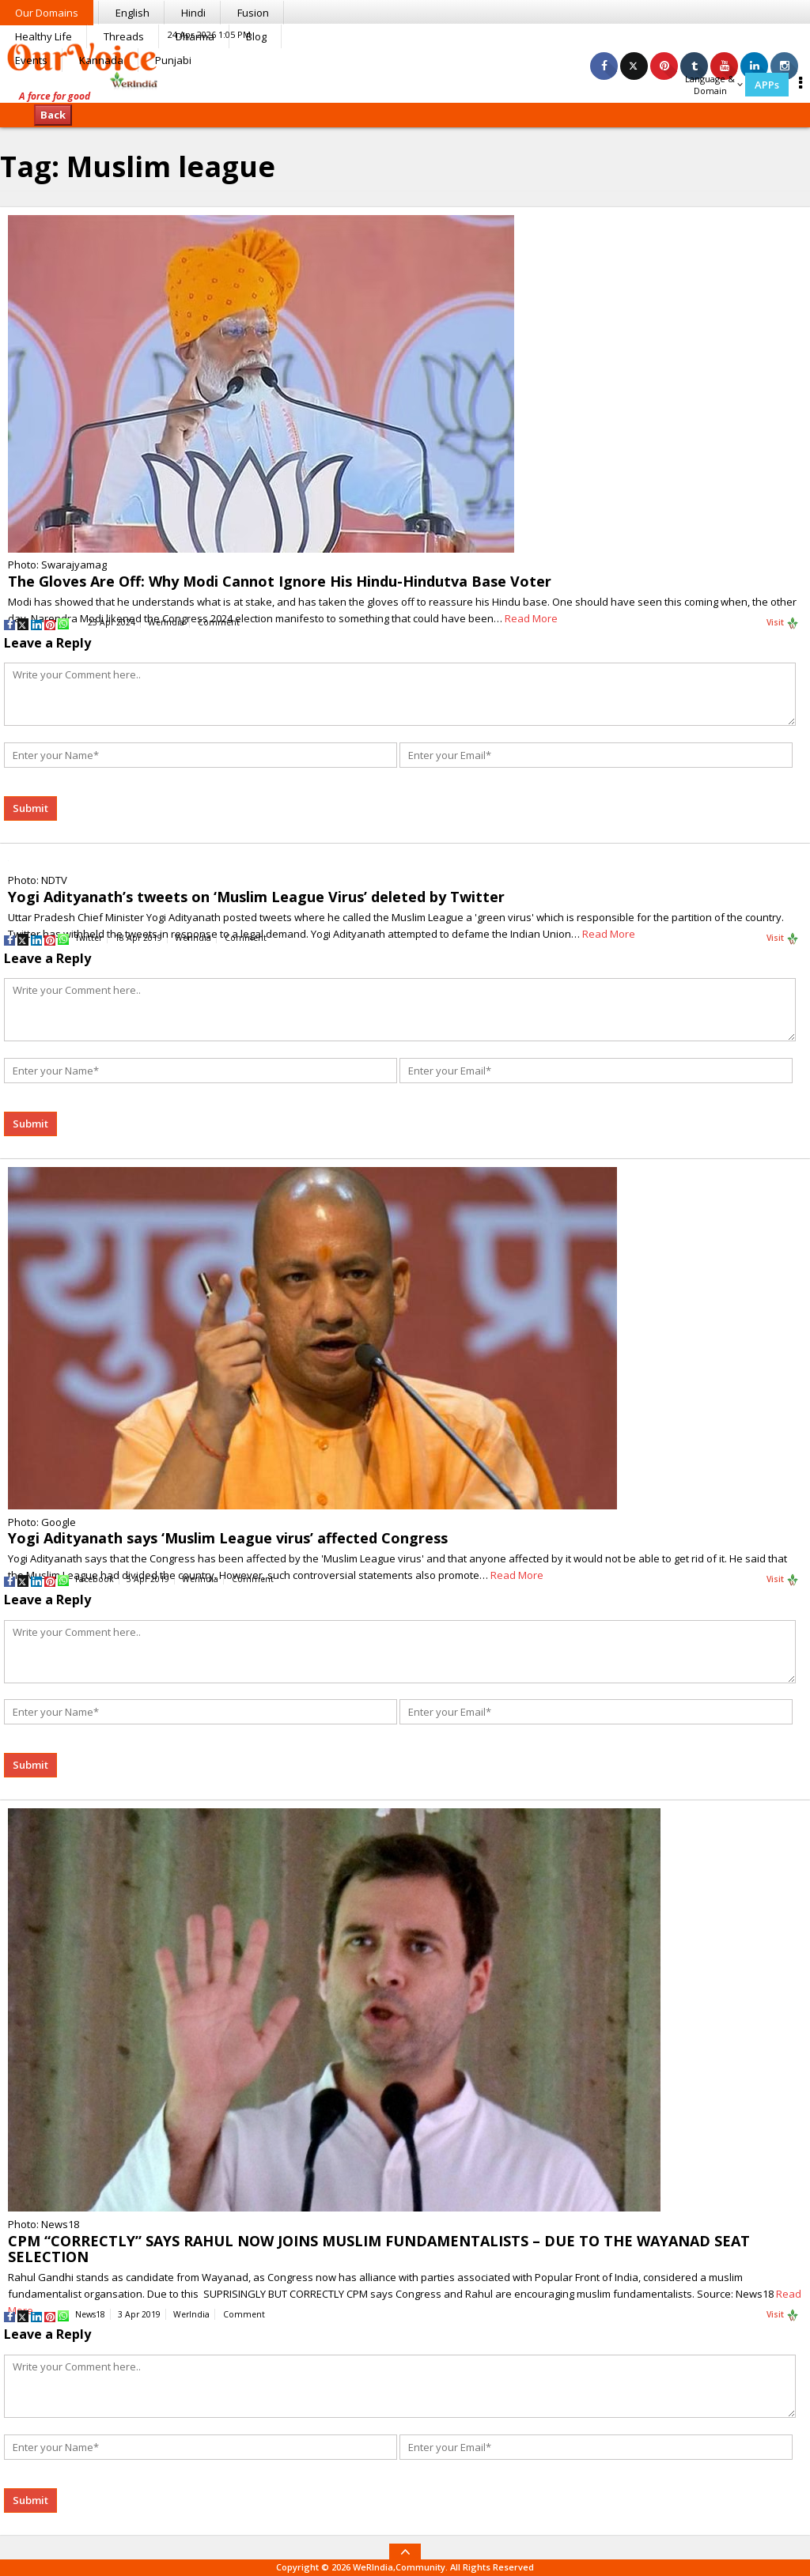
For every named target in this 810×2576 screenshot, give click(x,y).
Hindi (193, 13)
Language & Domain (714, 84)
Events (31, 60)
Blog (256, 36)
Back (53, 115)
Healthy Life (43, 36)
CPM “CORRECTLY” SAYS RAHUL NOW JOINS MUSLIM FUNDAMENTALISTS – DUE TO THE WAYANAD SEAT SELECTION (379, 2249)
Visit (782, 623)
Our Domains (46, 13)
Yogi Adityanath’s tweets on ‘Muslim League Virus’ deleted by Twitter (256, 896)
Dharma (195, 36)
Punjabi (173, 60)
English (132, 13)
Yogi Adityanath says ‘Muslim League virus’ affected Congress (228, 1537)
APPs (767, 84)
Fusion (253, 13)
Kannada (101, 60)
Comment (219, 622)
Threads (124, 36)
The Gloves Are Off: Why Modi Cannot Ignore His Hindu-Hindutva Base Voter (279, 581)
